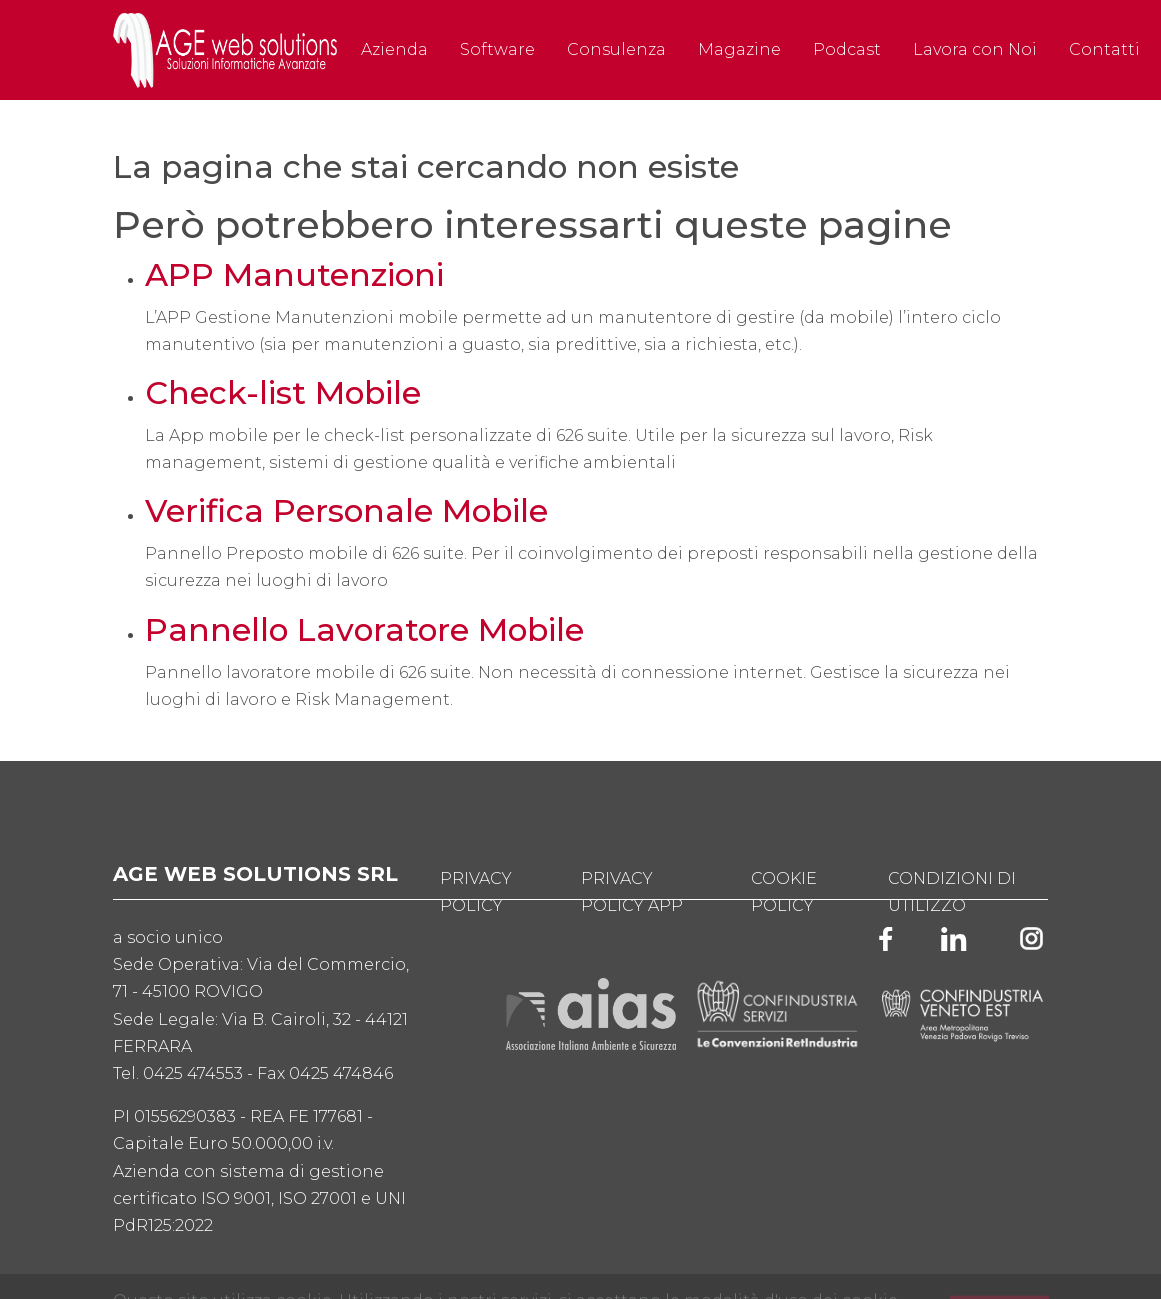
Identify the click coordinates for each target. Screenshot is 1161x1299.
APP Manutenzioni (294, 275)
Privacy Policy (476, 892)
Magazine (739, 49)
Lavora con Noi (975, 49)
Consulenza (616, 49)
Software (497, 49)
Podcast (847, 49)
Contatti (1104, 49)
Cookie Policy (784, 892)
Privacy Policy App (632, 892)
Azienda (394, 49)
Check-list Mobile (283, 393)
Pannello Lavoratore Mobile (364, 630)
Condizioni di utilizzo (952, 892)
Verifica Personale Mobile (346, 511)
